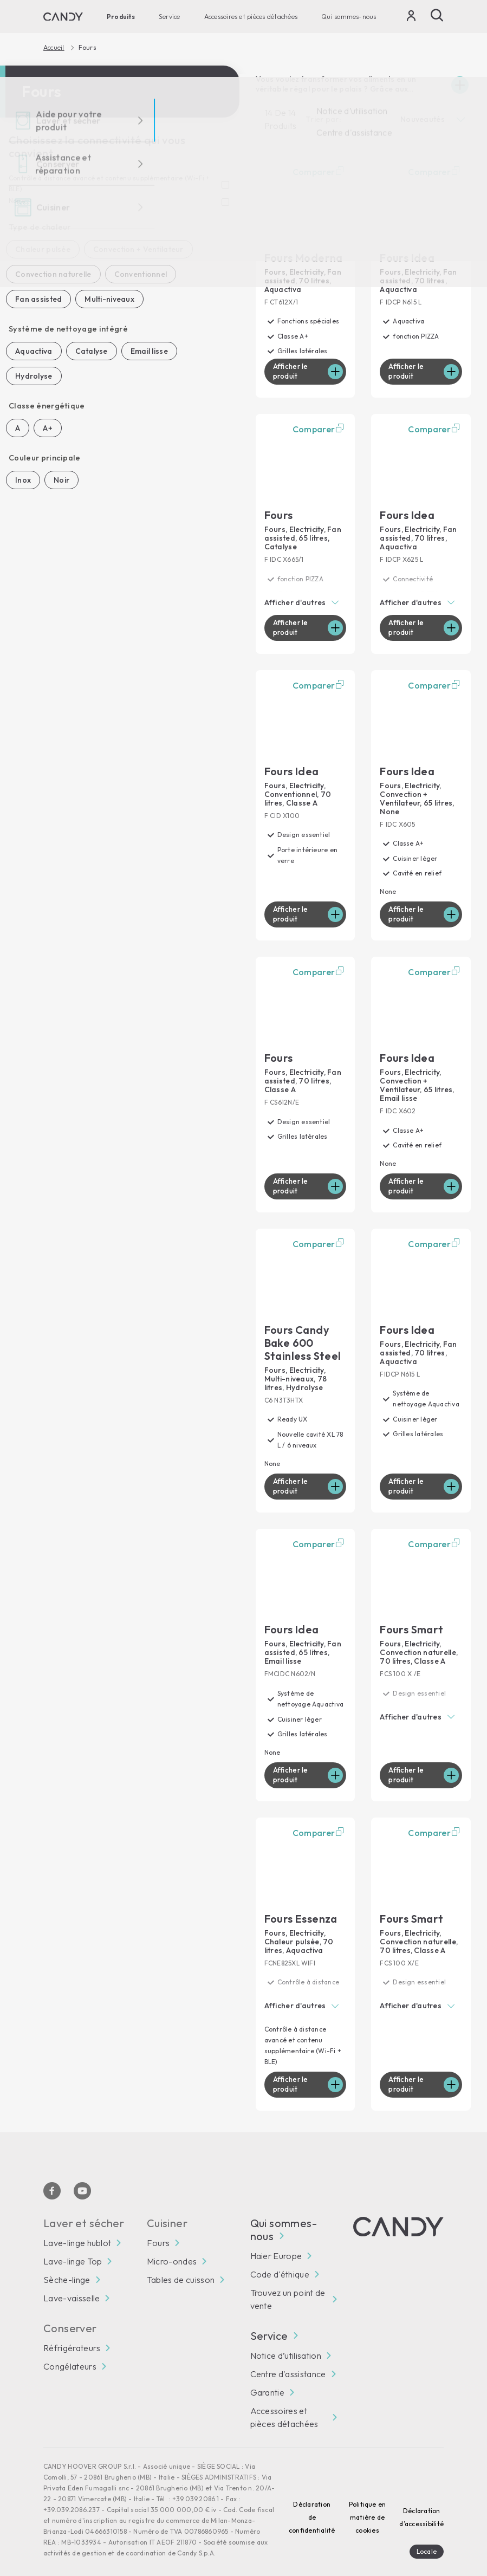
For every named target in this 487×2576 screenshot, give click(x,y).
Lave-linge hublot (77, 2227)
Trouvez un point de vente (288, 2284)
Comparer (320, 171)
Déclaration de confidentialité (312, 2502)
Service (169, 16)
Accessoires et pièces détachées (250, 16)
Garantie (267, 2377)
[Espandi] (460, 85)
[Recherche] (437, 15)
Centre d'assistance (288, 2358)
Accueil (53, 47)
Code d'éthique (279, 2259)
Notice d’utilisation (285, 2340)
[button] (305, 601)
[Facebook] (52, 2175)
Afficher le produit (291, 370)
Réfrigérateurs (71, 2332)
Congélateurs (69, 2351)
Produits (121, 16)
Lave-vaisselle (71, 2282)
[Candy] (63, 16)
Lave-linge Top (72, 2246)
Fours (158, 2227)
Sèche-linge (66, 2264)
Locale (427, 2536)
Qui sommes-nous (348, 16)
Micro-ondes (172, 2246)
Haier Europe (276, 2240)
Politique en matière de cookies (367, 2502)
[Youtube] (82, 2175)
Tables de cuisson (181, 2264)
